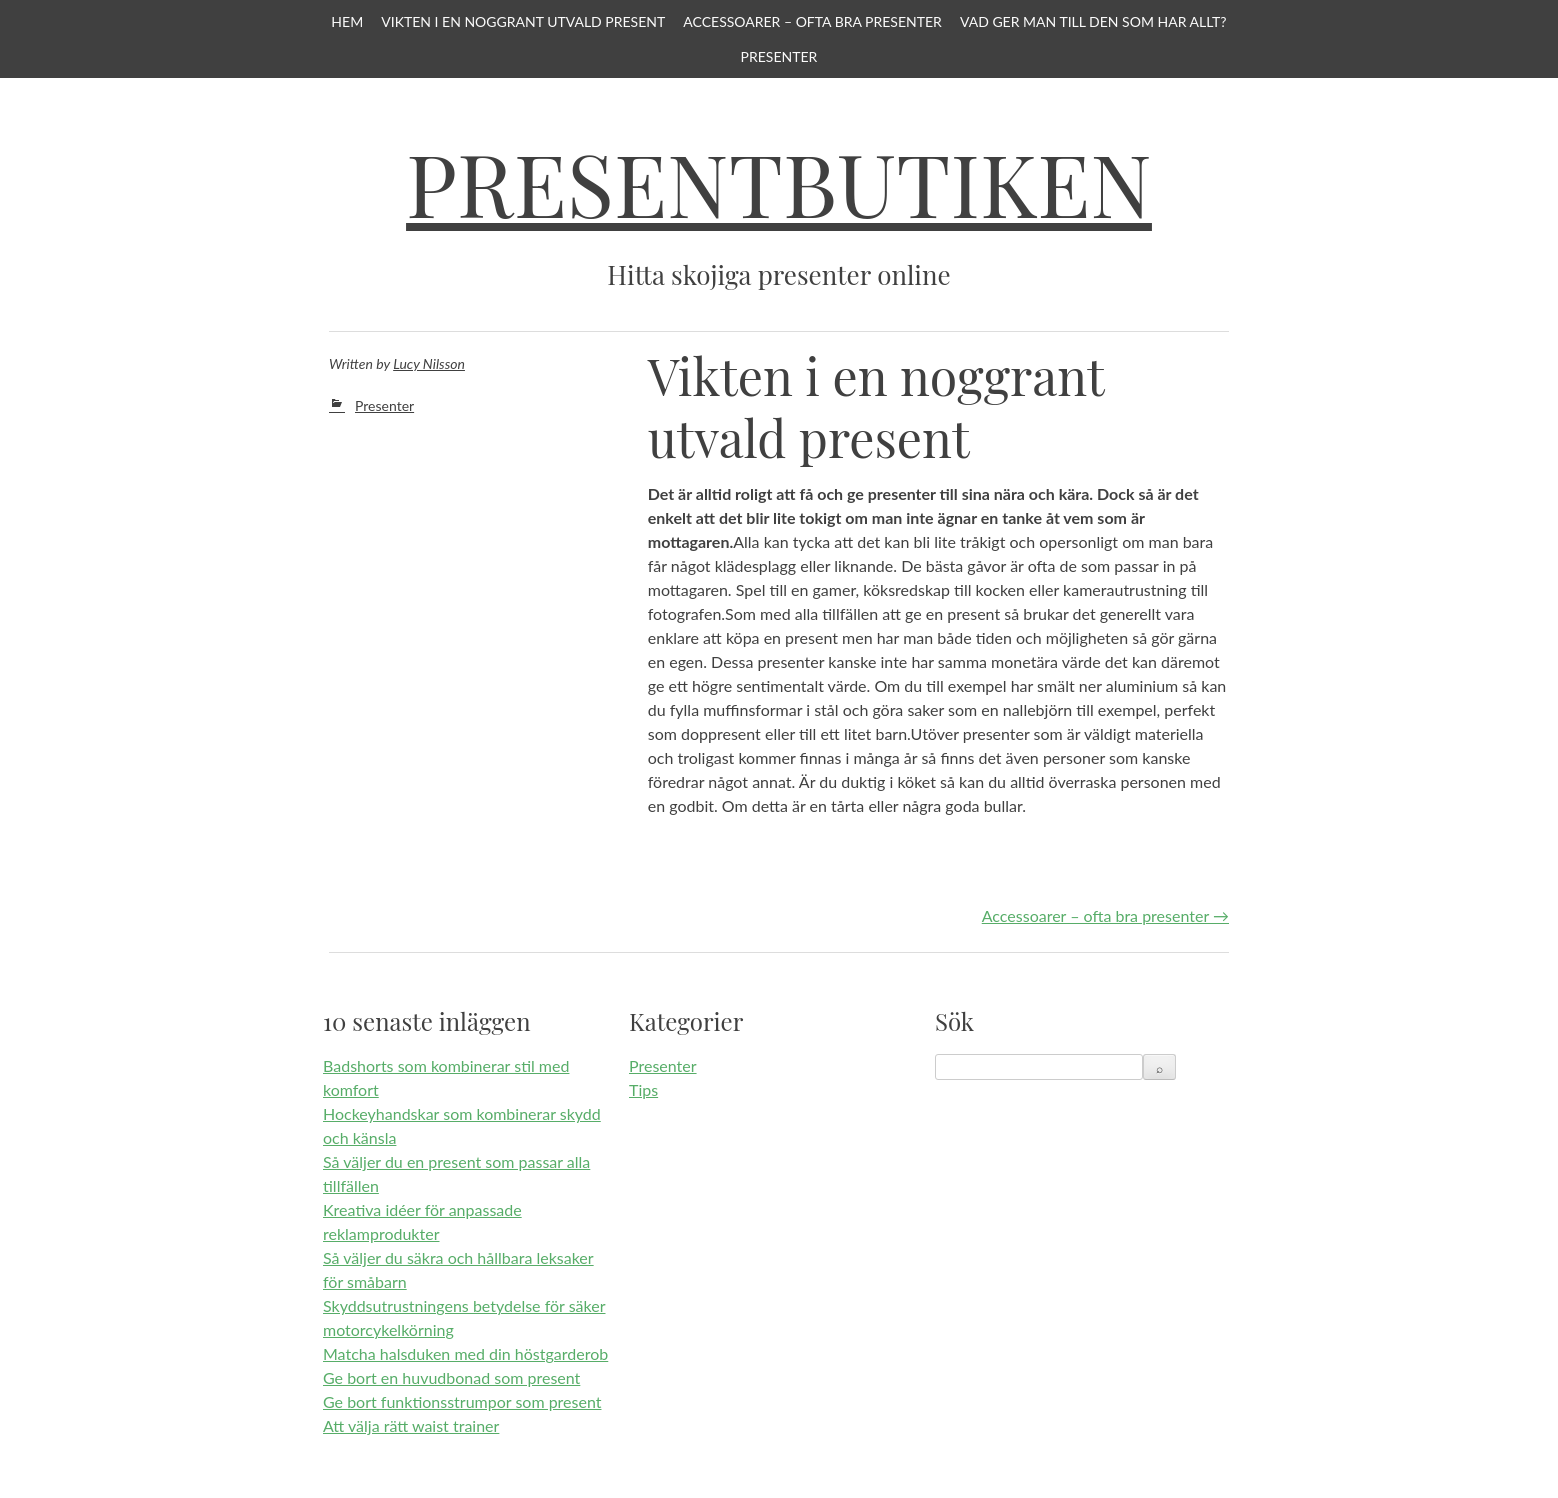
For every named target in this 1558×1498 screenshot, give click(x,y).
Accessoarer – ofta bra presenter (812, 21)
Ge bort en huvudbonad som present (451, 1377)
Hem (347, 21)
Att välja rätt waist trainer (411, 1425)
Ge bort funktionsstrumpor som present (462, 1401)
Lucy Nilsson (429, 363)
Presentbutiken (779, 182)
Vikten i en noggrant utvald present (523, 21)
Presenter (779, 56)
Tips (643, 1089)
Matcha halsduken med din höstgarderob (465, 1353)
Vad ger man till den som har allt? (1093, 21)
